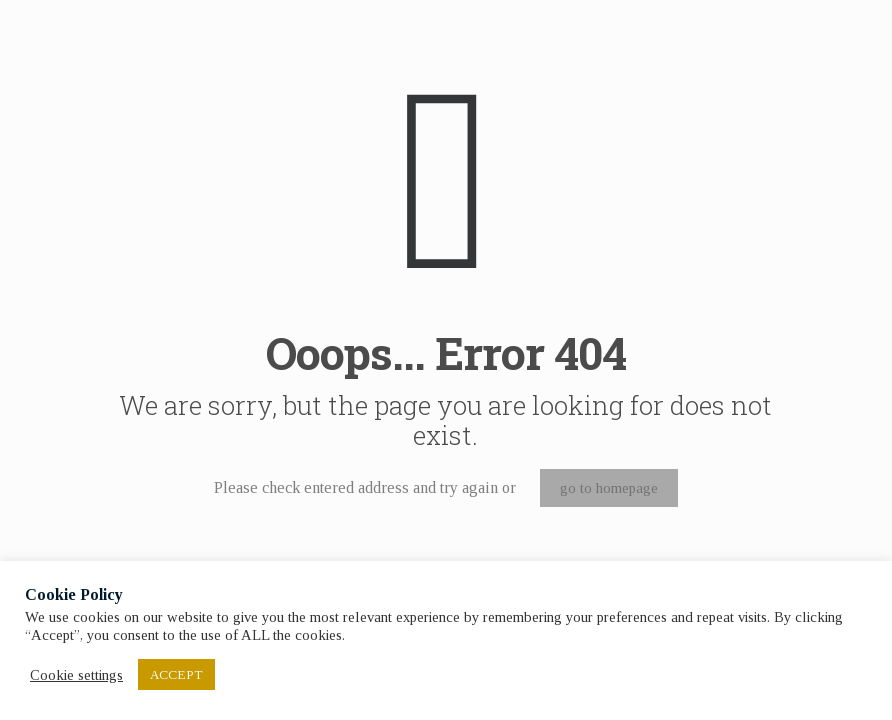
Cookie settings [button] (76, 675)
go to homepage (609, 488)
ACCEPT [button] (176, 674)
